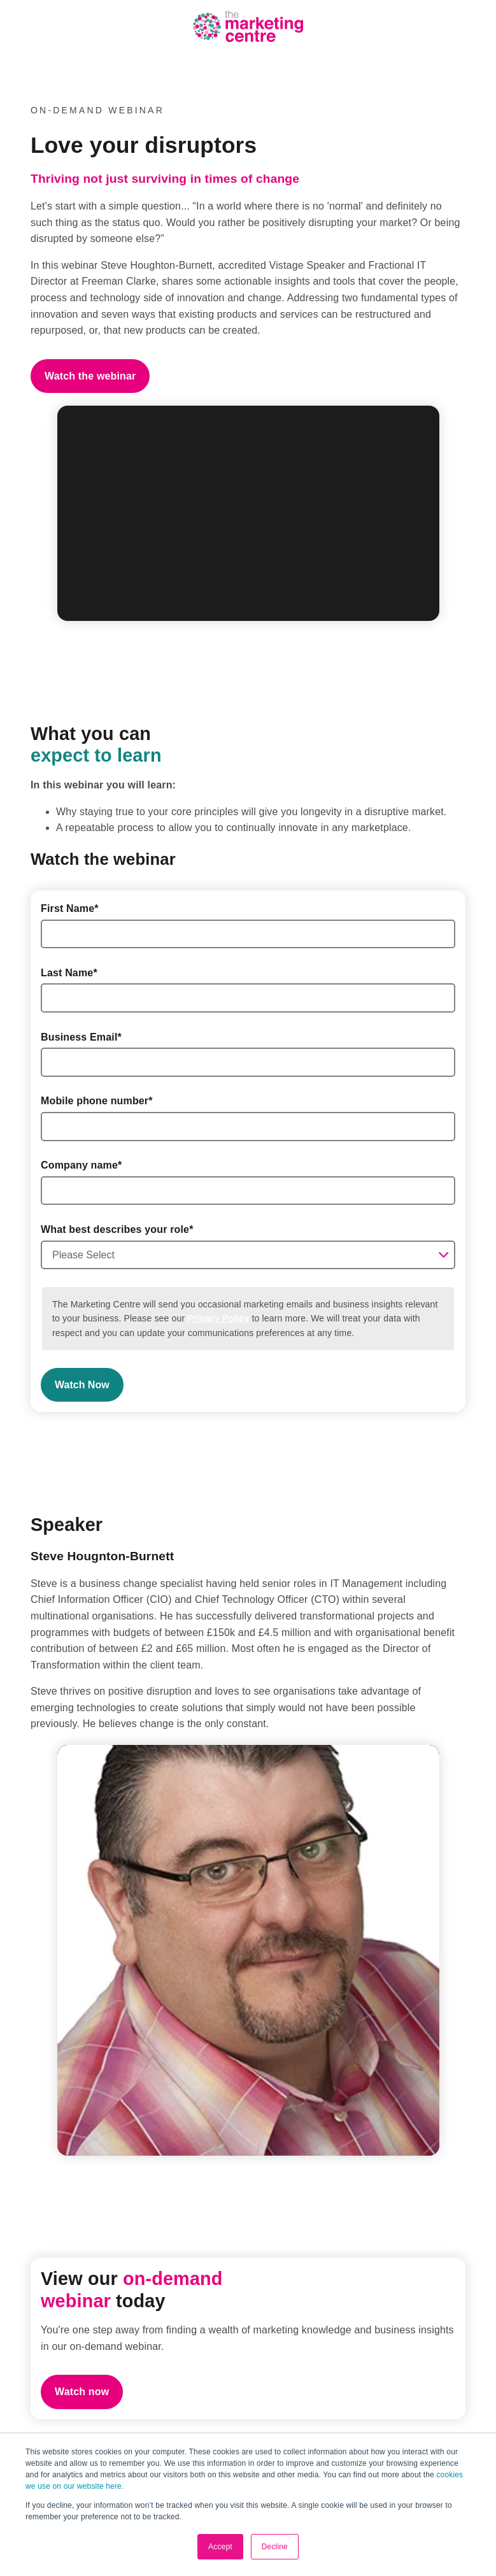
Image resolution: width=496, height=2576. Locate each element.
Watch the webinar (90, 376)
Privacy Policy (218, 1318)
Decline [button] (275, 2546)
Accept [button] (220, 2546)
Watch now (82, 2391)
